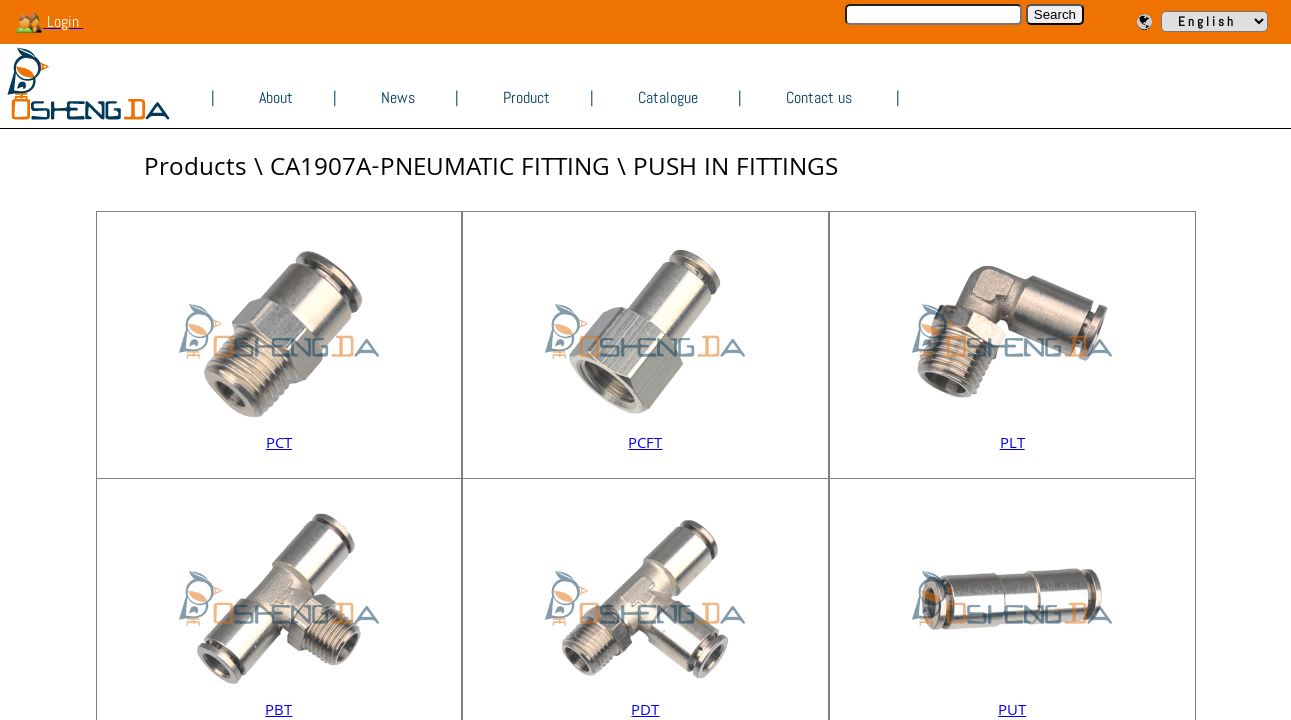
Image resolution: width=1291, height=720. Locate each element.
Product (526, 97)
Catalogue (668, 97)
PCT (279, 445)
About (276, 97)
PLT (1012, 445)
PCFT (645, 445)
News (398, 97)
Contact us (819, 97)
